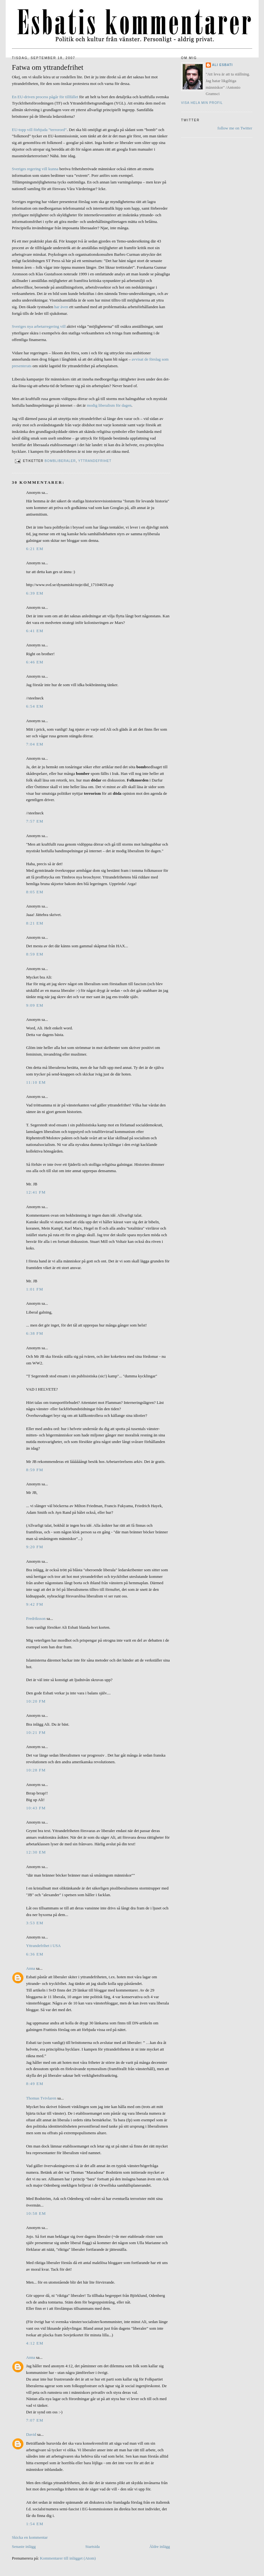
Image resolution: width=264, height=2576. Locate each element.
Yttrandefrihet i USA (43, 1945)
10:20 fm (36, 1701)
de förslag (152, 359)
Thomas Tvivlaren (41, 2098)
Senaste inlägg (24, 2546)
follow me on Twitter (235, 128)
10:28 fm (36, 1770)
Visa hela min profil (202, 103)
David (31, 2434)
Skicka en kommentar (30, 2537)
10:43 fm (36, 1808)
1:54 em (35, 2523)
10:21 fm (36, 1732)
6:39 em (35, 593)
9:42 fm (34, 1604)
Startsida (92, 2546)
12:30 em (36, 1852)
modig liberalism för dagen (109, 405)
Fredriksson (36, 1618)
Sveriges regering (26, 168)
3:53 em (35, 1922)
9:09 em (35, 1005)
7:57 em (35, 821)
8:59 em (35, 954)
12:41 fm (36, 1192)
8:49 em (35, 2083)
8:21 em (35, 923)
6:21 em (35, 548)
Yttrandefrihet (94, 461)
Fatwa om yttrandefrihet (47, 67)
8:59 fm (34, 1469)
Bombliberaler (60, 461)
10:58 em (36, 2213)
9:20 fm (34, 1546)
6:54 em (35, 706)
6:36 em (35, 1954)
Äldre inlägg (159, 2546)
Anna (30, 1968)
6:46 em (35, 662)
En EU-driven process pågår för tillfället (45, 96)
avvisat (138, 359)
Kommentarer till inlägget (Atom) (68, 2558)
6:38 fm (34, 1333)
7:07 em (35, 2420)
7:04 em (35, 744)
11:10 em (36, 1082)
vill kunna (50, 168)
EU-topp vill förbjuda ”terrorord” (39, 129)
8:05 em (35, 892)
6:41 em (35, 630)
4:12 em (35, 2343)
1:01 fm (34, 1289)
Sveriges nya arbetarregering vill (39, 326)
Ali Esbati (222, 65)
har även (61, 306)
